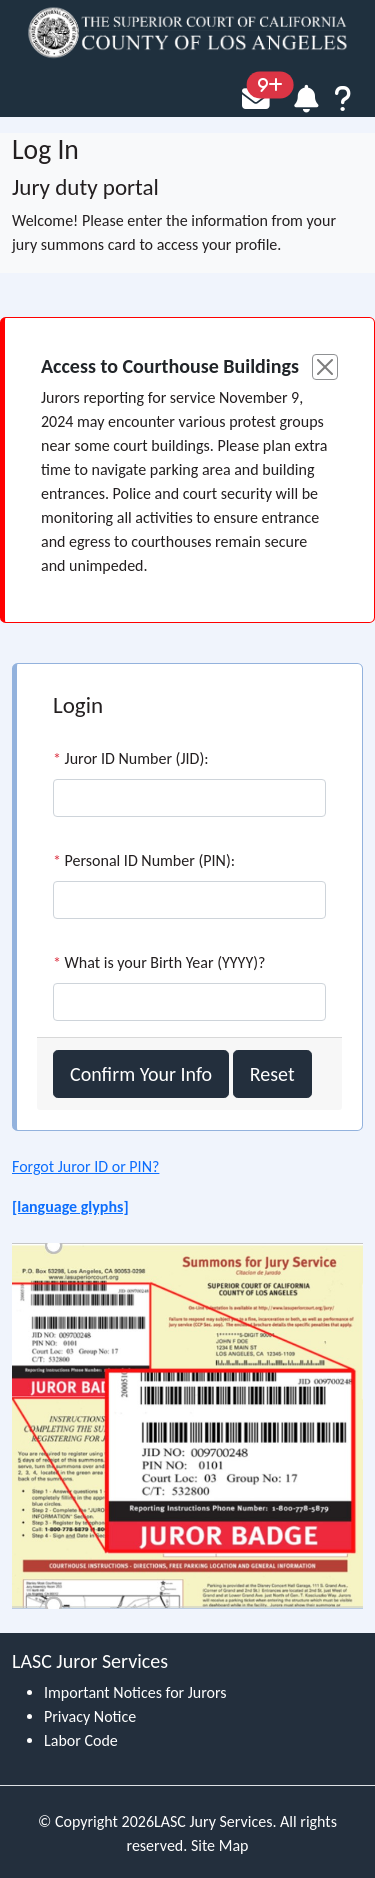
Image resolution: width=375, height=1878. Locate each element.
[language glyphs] (70, 1206)
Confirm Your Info (141, 1074)
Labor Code (81, 1740)
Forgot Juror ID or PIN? (85, 1166)
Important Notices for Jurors (135, 1692)
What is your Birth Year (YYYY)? (159, 962)
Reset (272, 1074)
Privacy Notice (90, 1716)
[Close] (325, 367)
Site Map (220, 1845)
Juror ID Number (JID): (131, 758)
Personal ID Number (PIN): (144, 860)
